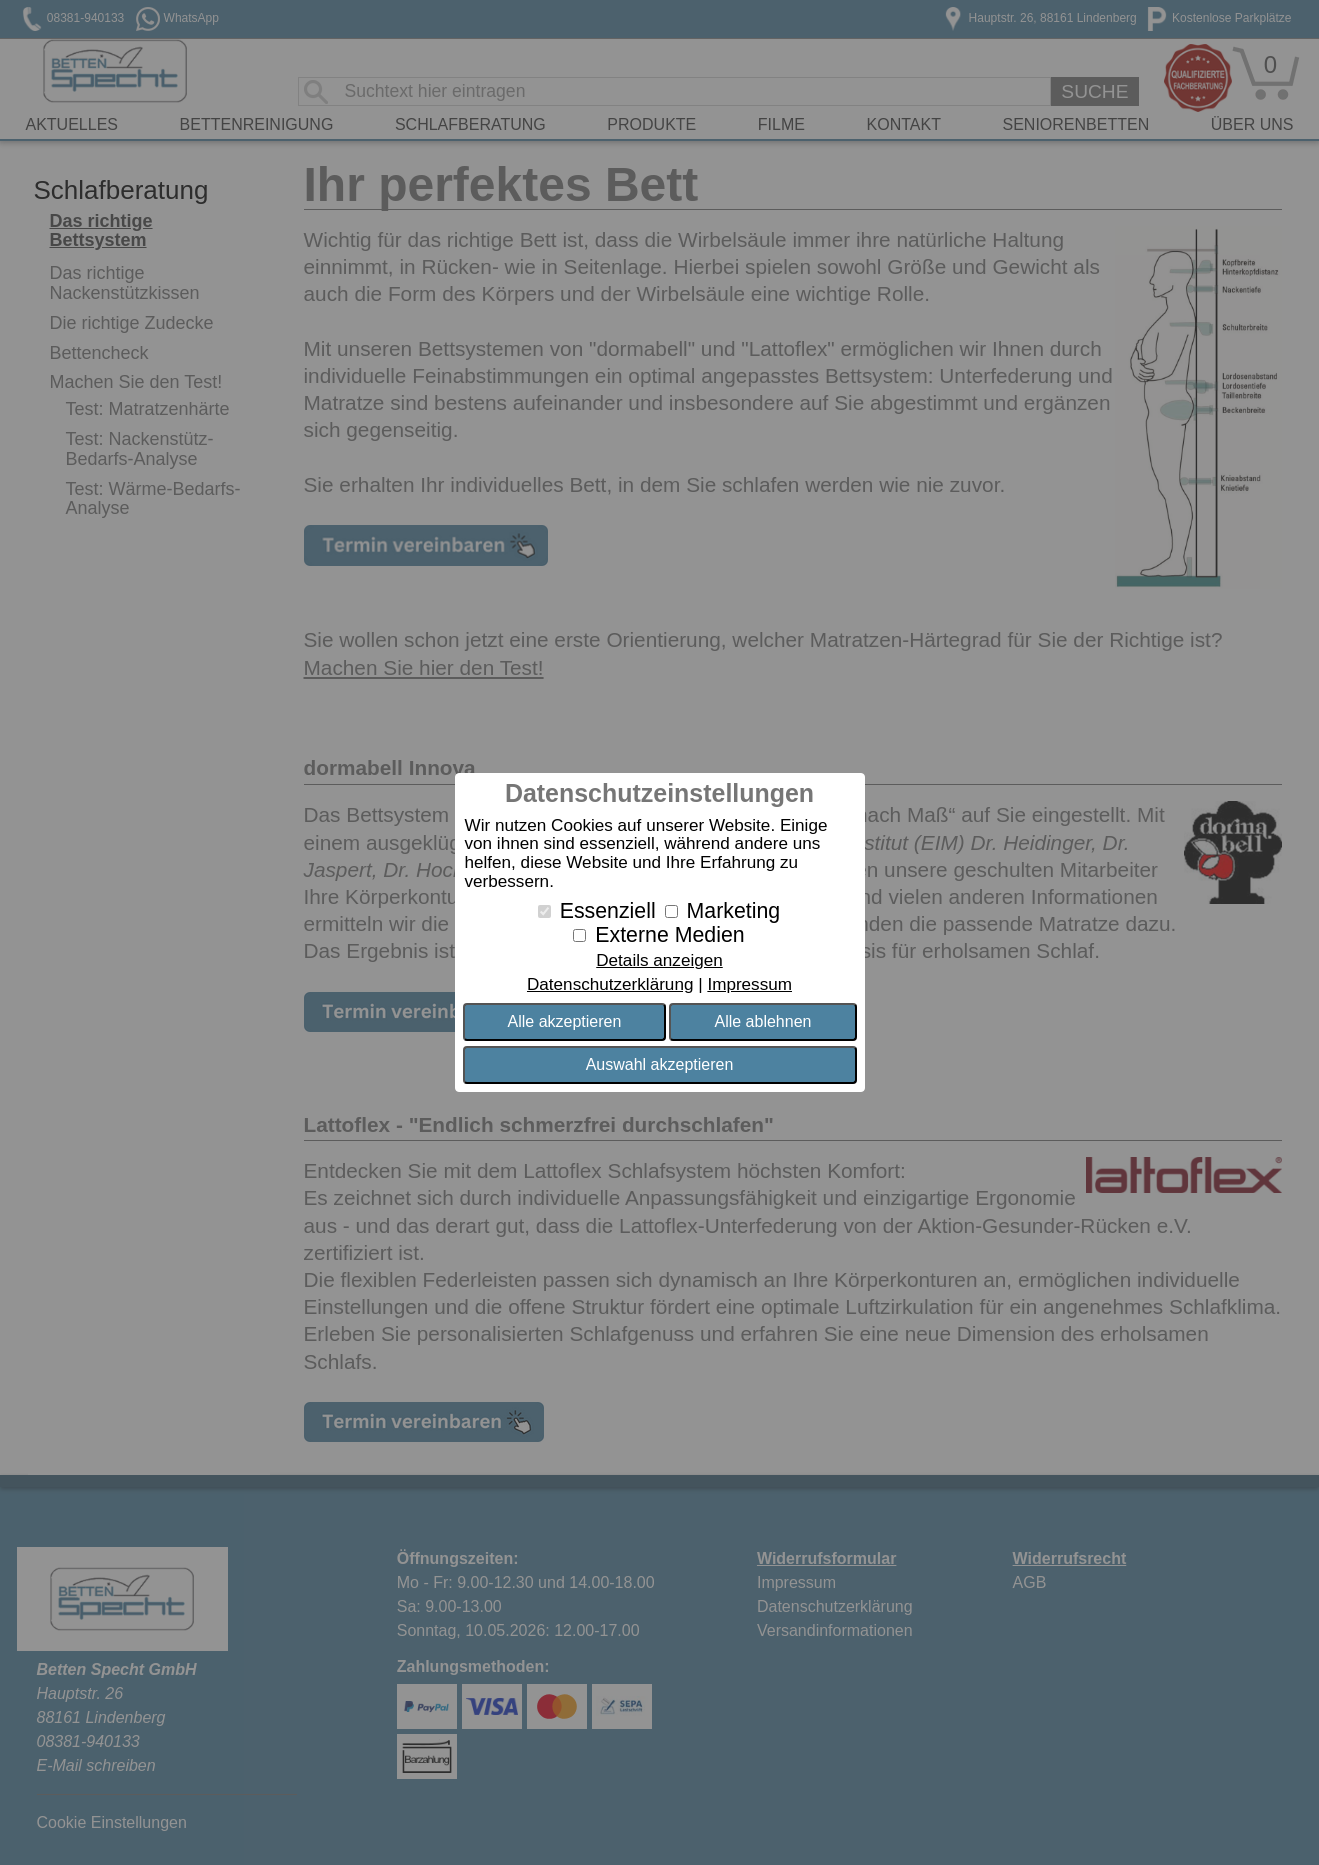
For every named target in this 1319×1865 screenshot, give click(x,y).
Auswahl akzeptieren (660, 1064)
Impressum (749, 984)
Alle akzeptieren (565, 1021)
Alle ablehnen (762, 1021)
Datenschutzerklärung (610, 984)
